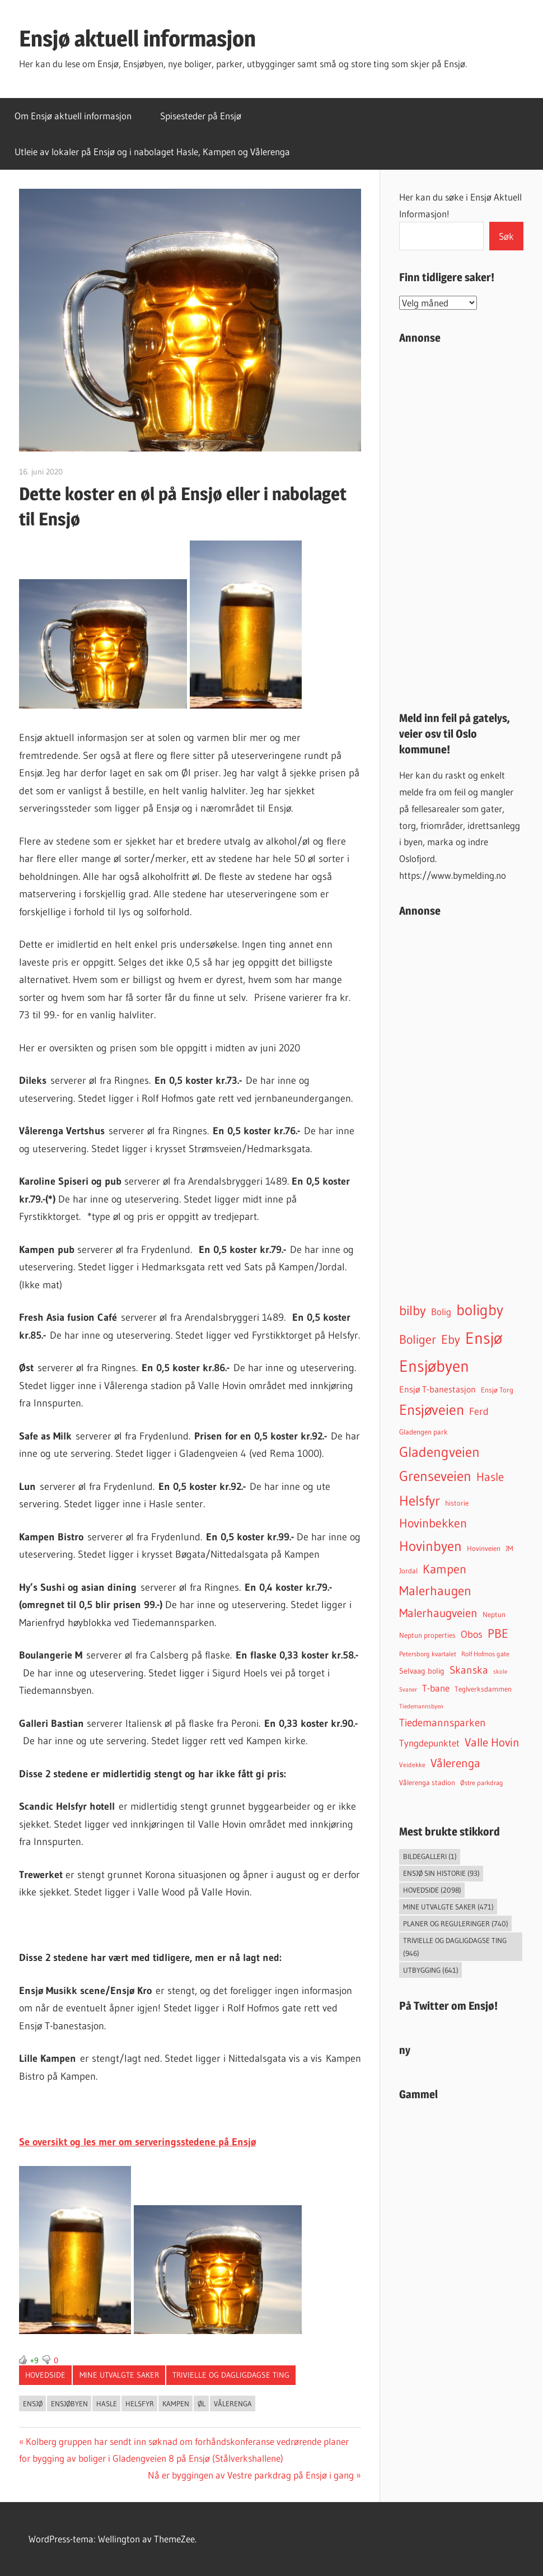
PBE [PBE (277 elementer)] (498, 1633)
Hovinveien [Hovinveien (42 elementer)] (483, 1548)
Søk (506, 236)
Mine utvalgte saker (119, 2375)
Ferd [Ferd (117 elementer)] (479, 1411)
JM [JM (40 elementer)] (509, 1548)
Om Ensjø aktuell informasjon (73, 116)
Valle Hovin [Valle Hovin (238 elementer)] (492, 1742)
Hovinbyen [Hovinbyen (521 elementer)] (430, 1546)
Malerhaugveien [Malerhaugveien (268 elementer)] (438, 1612)
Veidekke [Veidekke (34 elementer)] (412, 1764)
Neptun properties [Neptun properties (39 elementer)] (427, 1635)
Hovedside (45, 2375)
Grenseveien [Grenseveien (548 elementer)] (435, 1476)
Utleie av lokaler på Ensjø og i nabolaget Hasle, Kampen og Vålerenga (152, 151)
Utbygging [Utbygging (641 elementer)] (430, 1969)
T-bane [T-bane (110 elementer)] (436, 1688)
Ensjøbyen (69, 2403)
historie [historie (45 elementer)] (457, 1503)
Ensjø (33, 2403)
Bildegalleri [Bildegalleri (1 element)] (430, 1856)
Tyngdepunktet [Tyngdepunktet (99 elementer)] (429, 1743)
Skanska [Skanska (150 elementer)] (469, 1670)
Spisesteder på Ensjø (200, 116)
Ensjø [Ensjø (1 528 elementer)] (483, 1337)
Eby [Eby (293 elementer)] (450, 1339)
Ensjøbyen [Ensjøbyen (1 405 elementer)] (434, 1366)
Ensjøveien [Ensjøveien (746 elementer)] (431, 1410)
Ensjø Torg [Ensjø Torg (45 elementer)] (497, 1390)
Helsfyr (139, 2403)
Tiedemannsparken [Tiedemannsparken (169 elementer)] (442, 1722)
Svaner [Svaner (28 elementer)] (408, 1689)
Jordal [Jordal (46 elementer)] (408, 1571)
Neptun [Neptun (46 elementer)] (494, 1614)
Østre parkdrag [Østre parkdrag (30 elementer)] (481, 1783)
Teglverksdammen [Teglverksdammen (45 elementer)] (483, 1689)
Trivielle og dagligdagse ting (230, 2375)
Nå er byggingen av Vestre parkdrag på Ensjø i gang (251, 2475)
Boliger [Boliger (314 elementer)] (417, 1339)
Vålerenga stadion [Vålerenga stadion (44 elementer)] (427, 1782)
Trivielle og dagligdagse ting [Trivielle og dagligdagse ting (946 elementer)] (455, 1947)
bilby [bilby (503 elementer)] (412, 1310)
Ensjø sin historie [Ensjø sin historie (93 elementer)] (441, 1873)
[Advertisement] (461, 523)
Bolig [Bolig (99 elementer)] (441, 1311)
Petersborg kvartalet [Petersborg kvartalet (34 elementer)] (427, 1654)
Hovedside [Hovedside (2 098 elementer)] (432, 1889)
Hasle (106, 2403)
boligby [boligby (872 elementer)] (479, 1310)
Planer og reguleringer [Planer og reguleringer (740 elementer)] (455, 1923)
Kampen (175, 2403)
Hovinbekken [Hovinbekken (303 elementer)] (433, 1523)
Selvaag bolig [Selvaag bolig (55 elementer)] (421, 1671)
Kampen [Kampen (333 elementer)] (444, 1569)
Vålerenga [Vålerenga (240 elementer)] (455, 1763)
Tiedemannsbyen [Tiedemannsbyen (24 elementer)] (421, 1706)
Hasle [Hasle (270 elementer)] (490, 1476)
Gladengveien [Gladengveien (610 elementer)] (439, 1452)
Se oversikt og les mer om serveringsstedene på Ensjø (137, 2142)
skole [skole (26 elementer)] (500, 1671)
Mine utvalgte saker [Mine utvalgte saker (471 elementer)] (448, 1906)
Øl (201, 2403)
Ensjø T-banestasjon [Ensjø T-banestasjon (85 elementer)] (437, 1389)
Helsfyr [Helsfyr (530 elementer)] (419, 1500)
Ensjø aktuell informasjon (137, 38)
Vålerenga (233, 2403)
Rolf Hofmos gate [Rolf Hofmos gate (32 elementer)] (485, 1654)
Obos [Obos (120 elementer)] (472, 1634)
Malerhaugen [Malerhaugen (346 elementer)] (435, 1591)
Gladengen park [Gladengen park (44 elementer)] (423, 1432)
